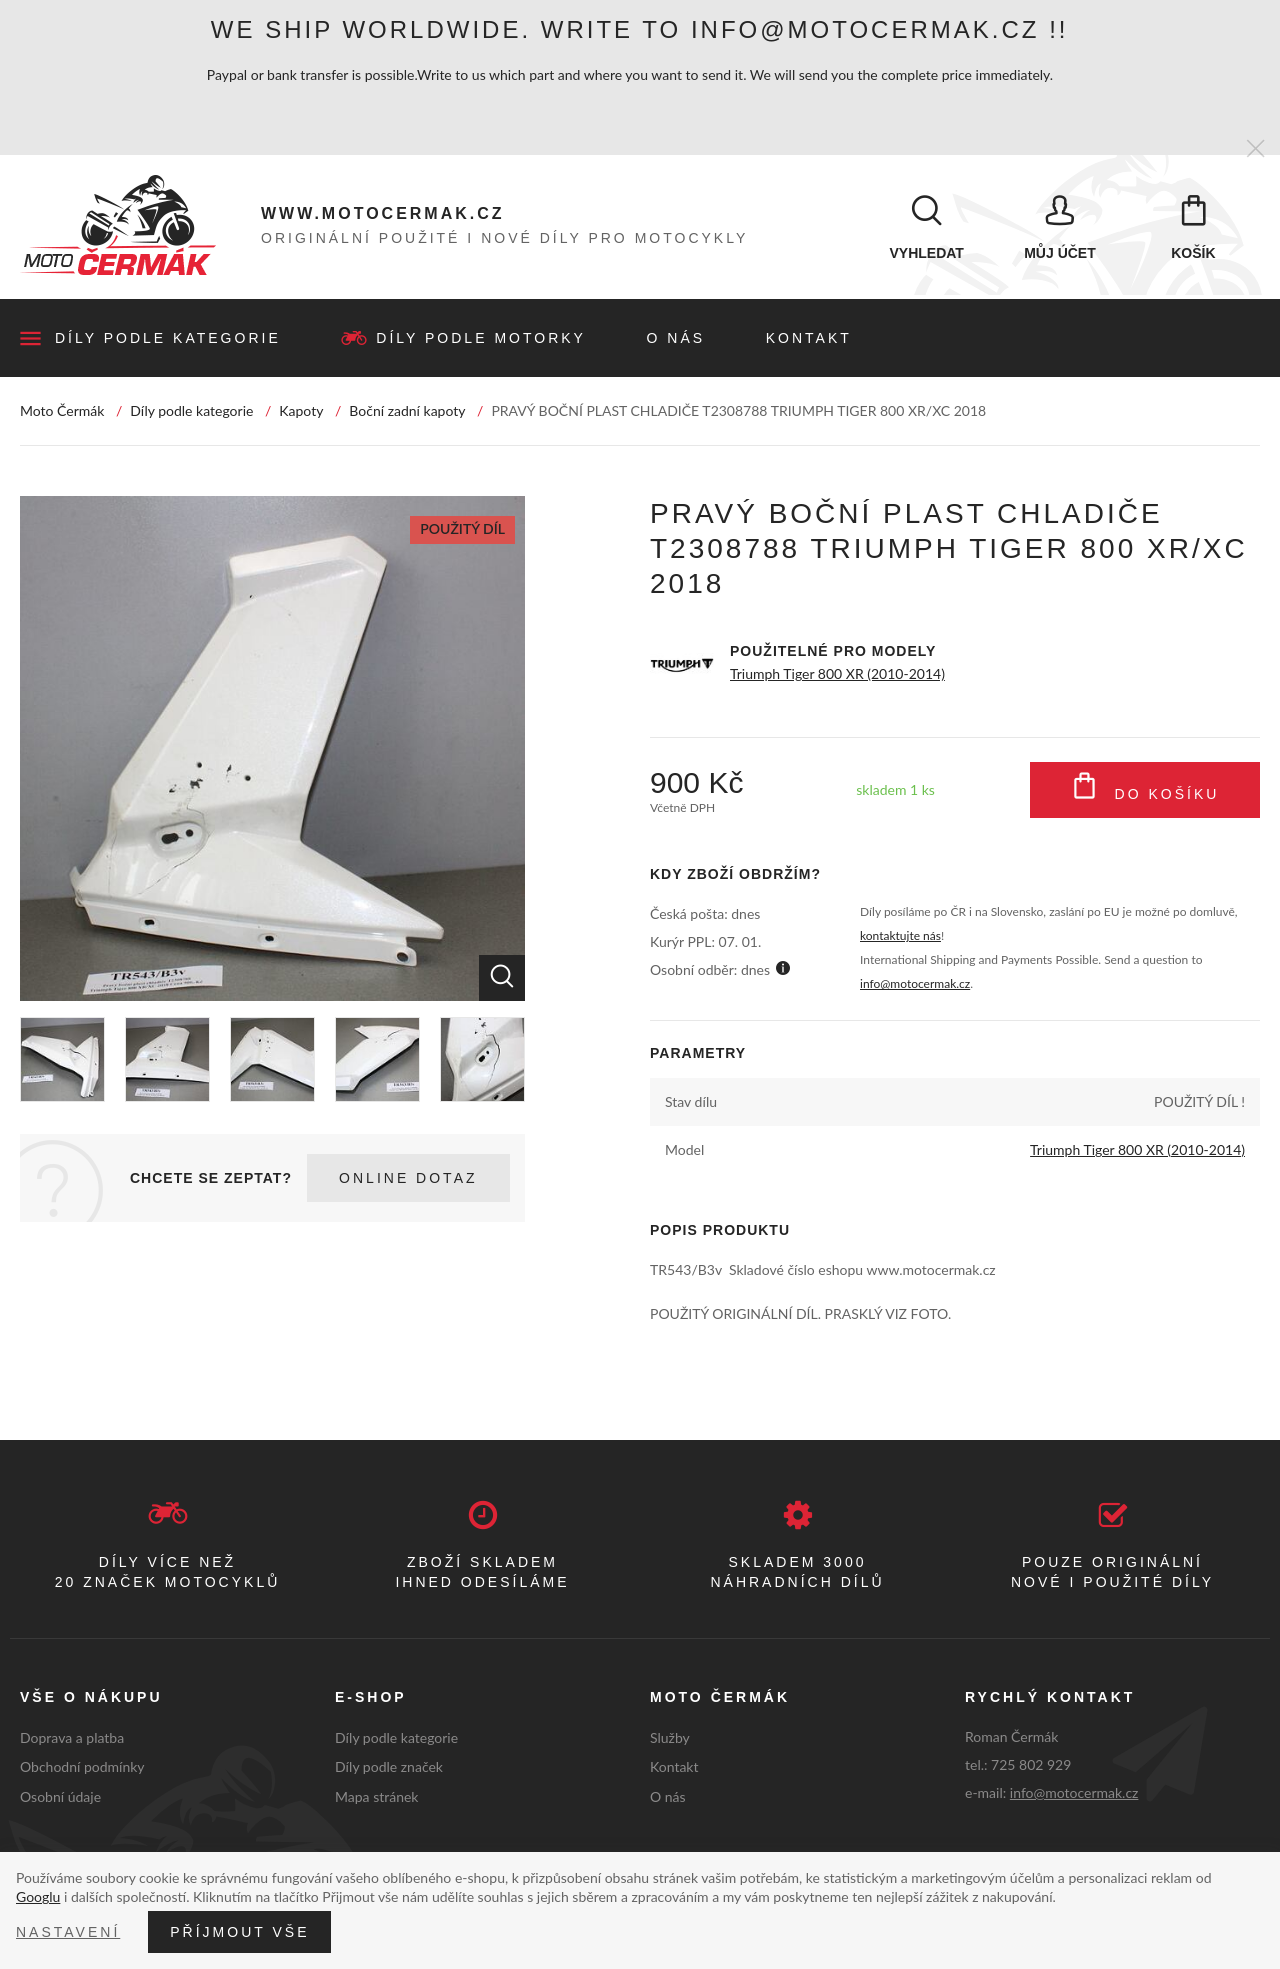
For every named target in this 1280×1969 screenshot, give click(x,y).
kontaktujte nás (900, 936)
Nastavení (68, 1932)
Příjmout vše (239, 1932)
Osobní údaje (60, 1797)
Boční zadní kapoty (407, 411)
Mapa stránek (376, 1797)
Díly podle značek (389, 1767)
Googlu (38, 1896)
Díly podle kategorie (168, 339)
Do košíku (1145, 791)
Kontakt (809, 339)
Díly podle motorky (481, 339)
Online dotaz (408, 1179)
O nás (676, 339)
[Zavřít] (1255, 149)
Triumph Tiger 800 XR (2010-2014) (837, 674)
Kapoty (301, 411)
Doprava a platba (72, 1737)
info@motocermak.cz (915, 984)
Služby (670, 1737)
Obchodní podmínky (82, 1767)
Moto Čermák (62, 411)
